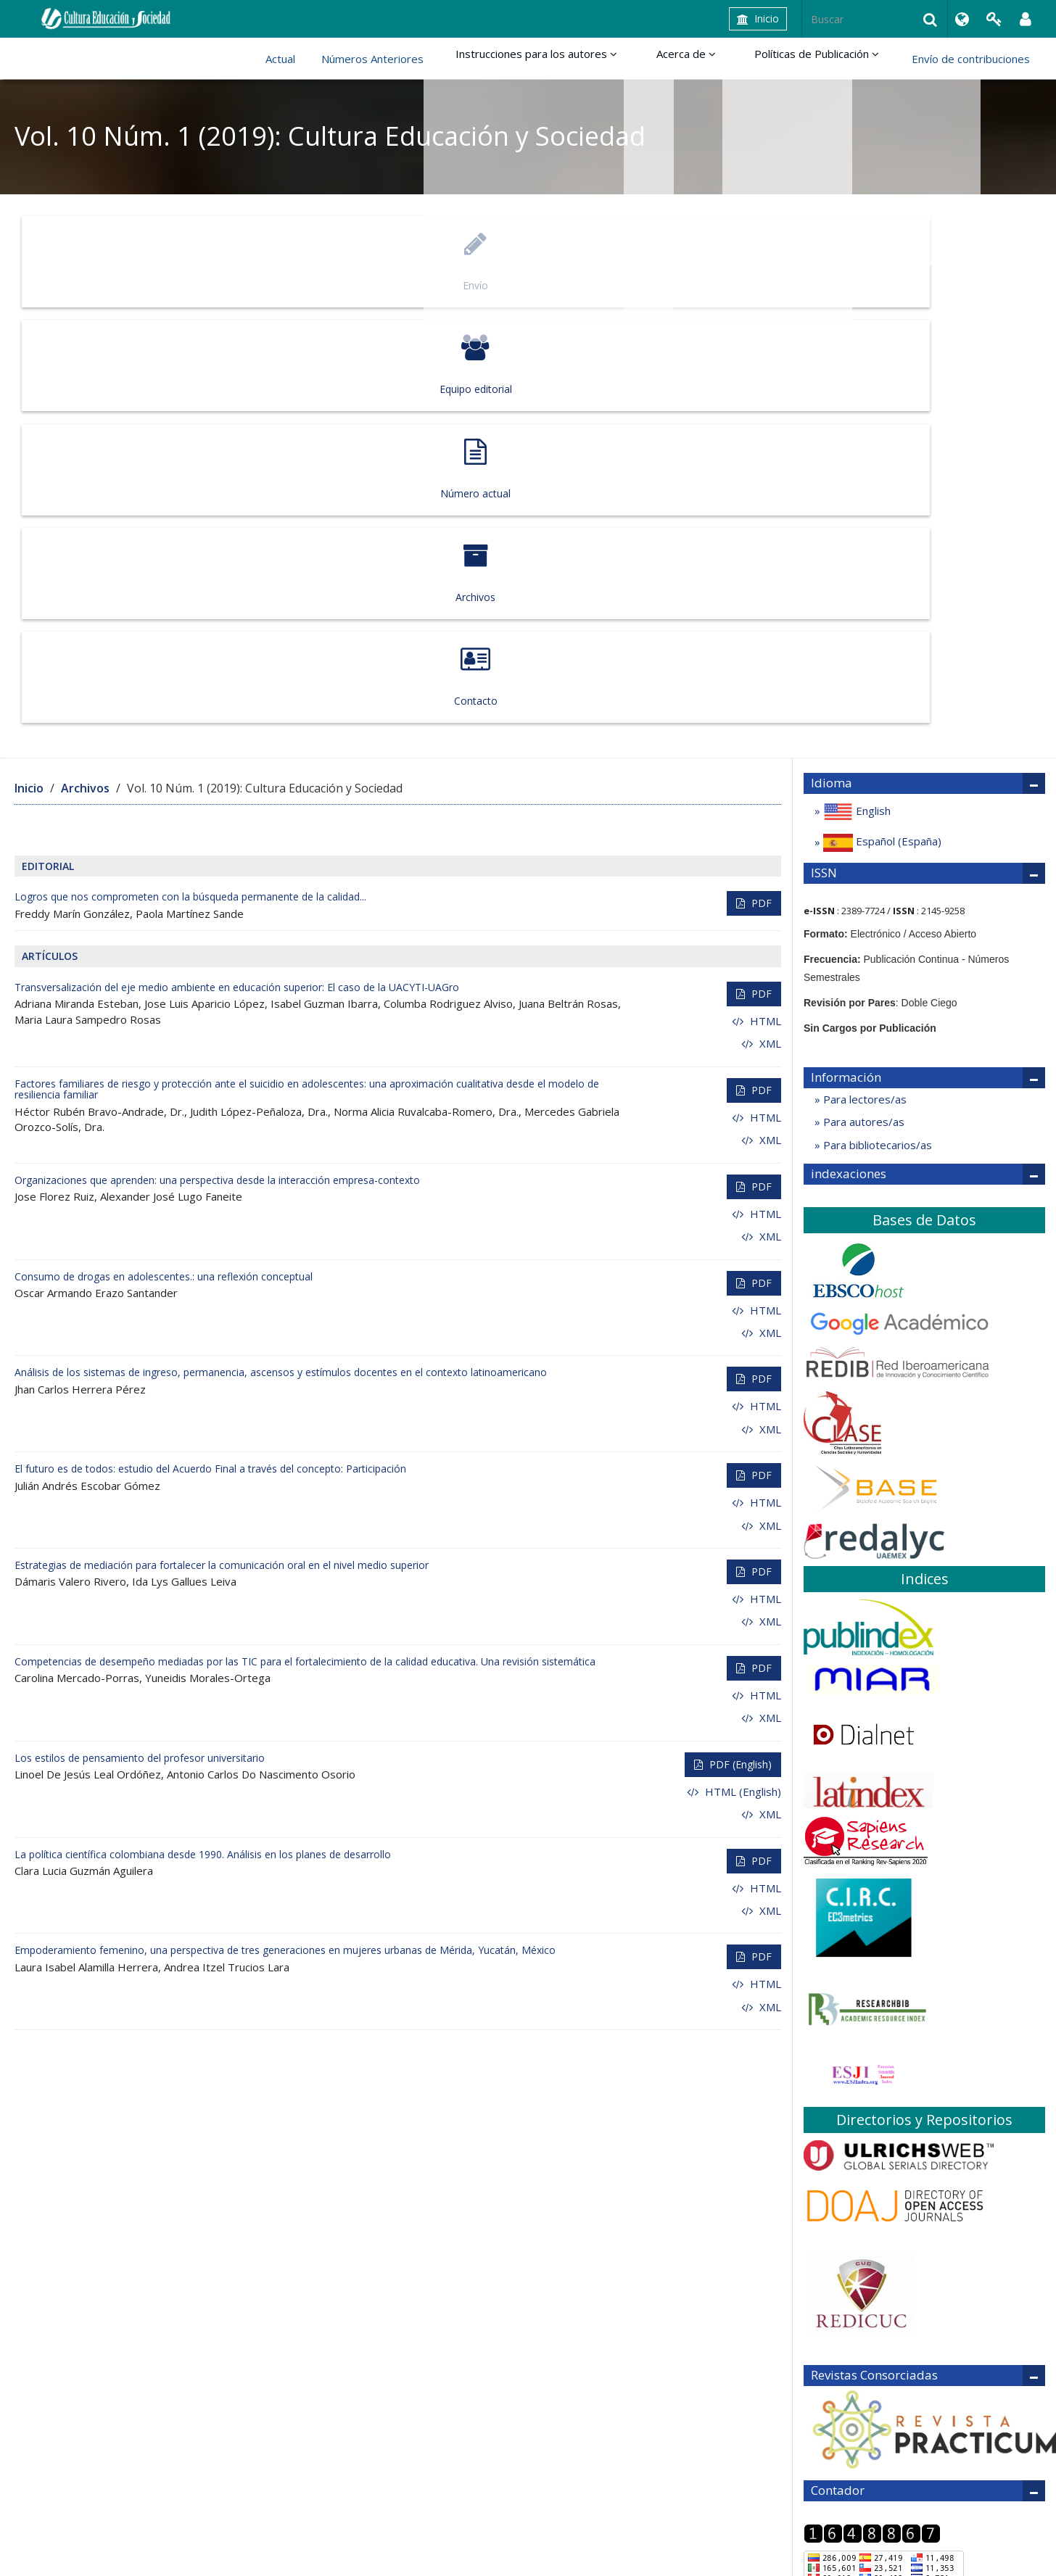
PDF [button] (760, 474)
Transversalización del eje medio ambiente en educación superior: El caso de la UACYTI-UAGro (237, 559)
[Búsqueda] (874, 19)
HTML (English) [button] (741, 1362)
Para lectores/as (863, 670)
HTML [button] (764, 592)
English (855, 383)
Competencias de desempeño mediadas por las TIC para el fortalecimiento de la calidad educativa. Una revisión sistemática (305, 1233)
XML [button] (768, 615)
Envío (114, 261)
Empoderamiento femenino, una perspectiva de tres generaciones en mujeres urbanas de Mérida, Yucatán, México (285, 1521)
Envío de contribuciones (971, 58)
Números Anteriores (410, 58)
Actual (318, 58)
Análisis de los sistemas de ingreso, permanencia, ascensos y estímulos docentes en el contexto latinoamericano (281, 944)
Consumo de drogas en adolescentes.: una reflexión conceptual (164, 847)
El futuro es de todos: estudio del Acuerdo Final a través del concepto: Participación (210, 1040)
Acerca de (705, 58)
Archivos (730, 261)
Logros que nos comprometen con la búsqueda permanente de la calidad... (190, 468)
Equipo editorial (319, 261)
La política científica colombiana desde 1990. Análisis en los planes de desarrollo (203, 1425)
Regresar (827, 2238)
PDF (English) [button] (739, 1335)
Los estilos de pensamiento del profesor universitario (140, 1328)
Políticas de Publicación (823, 58)
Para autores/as (862, 693)
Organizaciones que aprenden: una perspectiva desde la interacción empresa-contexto (217, 751)
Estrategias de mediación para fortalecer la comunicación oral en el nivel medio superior (222, 1136)
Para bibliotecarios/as (876, 716)
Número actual (525, 261)
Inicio (758, 18)
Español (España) (880, 414)
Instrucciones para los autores (568, 58)
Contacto (936, 261)
